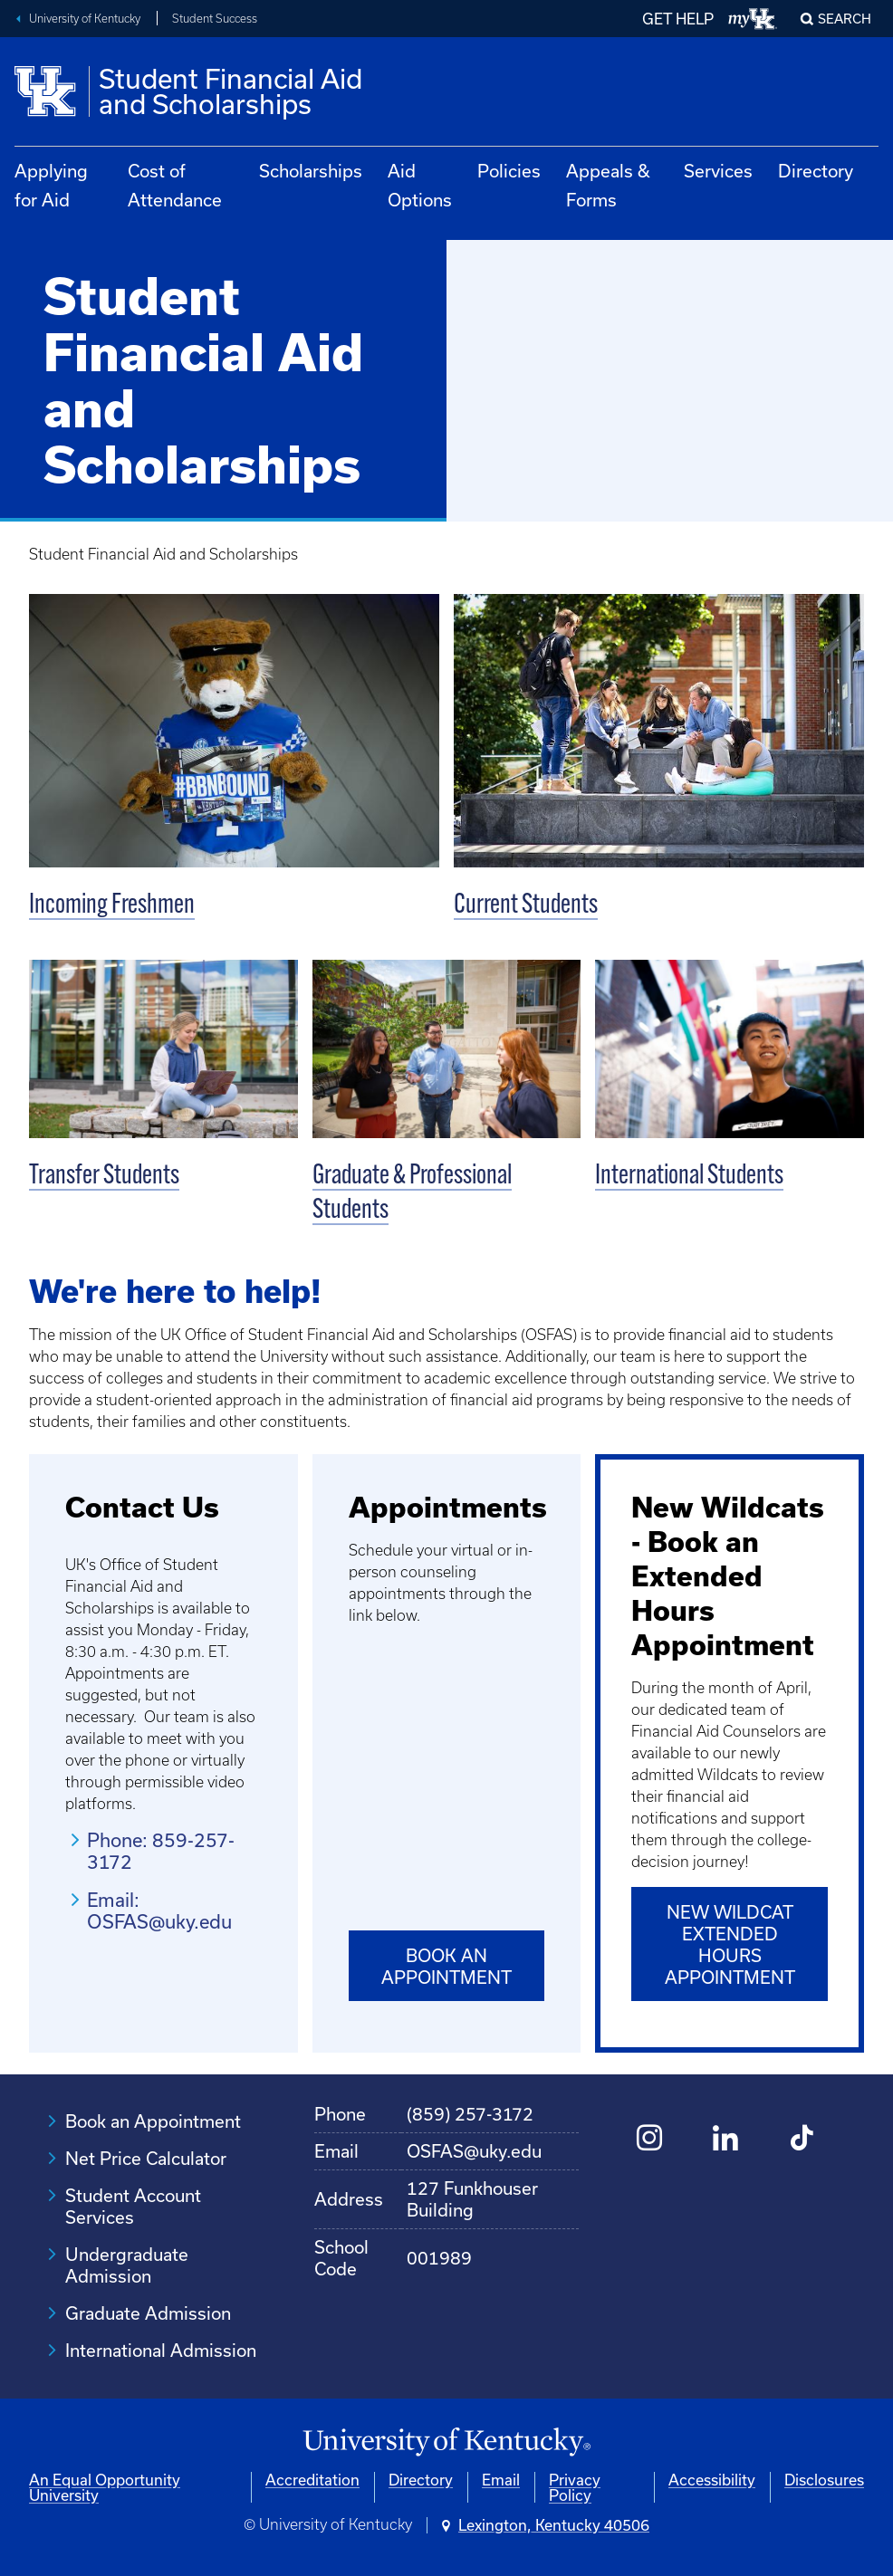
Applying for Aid (51, 185)
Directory (815, 170)
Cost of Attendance (175, 185)
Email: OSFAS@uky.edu (159, 1910)
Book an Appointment (446, 1966)
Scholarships (310, 170)
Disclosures (824, 2478)
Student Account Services (133, 2205)
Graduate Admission (148, 2312)
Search (844, 18)
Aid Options (420, 185)
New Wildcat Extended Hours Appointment (730, 1944)
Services (718, 170)
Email (501, 2478)
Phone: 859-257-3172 (161, 1850)
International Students (689, 1177)
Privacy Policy (574, 2486)
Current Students (526, 906)
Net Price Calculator (145, 2157)
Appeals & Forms (608, 185)
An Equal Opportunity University (104, 2486)
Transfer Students (104, 1177)
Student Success (214, 18)
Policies (509, 170)
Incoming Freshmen (112, 906)
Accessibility (711, 2478)
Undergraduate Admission (126, 2264)
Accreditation (312, 2478)
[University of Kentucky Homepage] (446, 2441)
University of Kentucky (84, 18)
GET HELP (678, 18)
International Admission (160, 2349)
